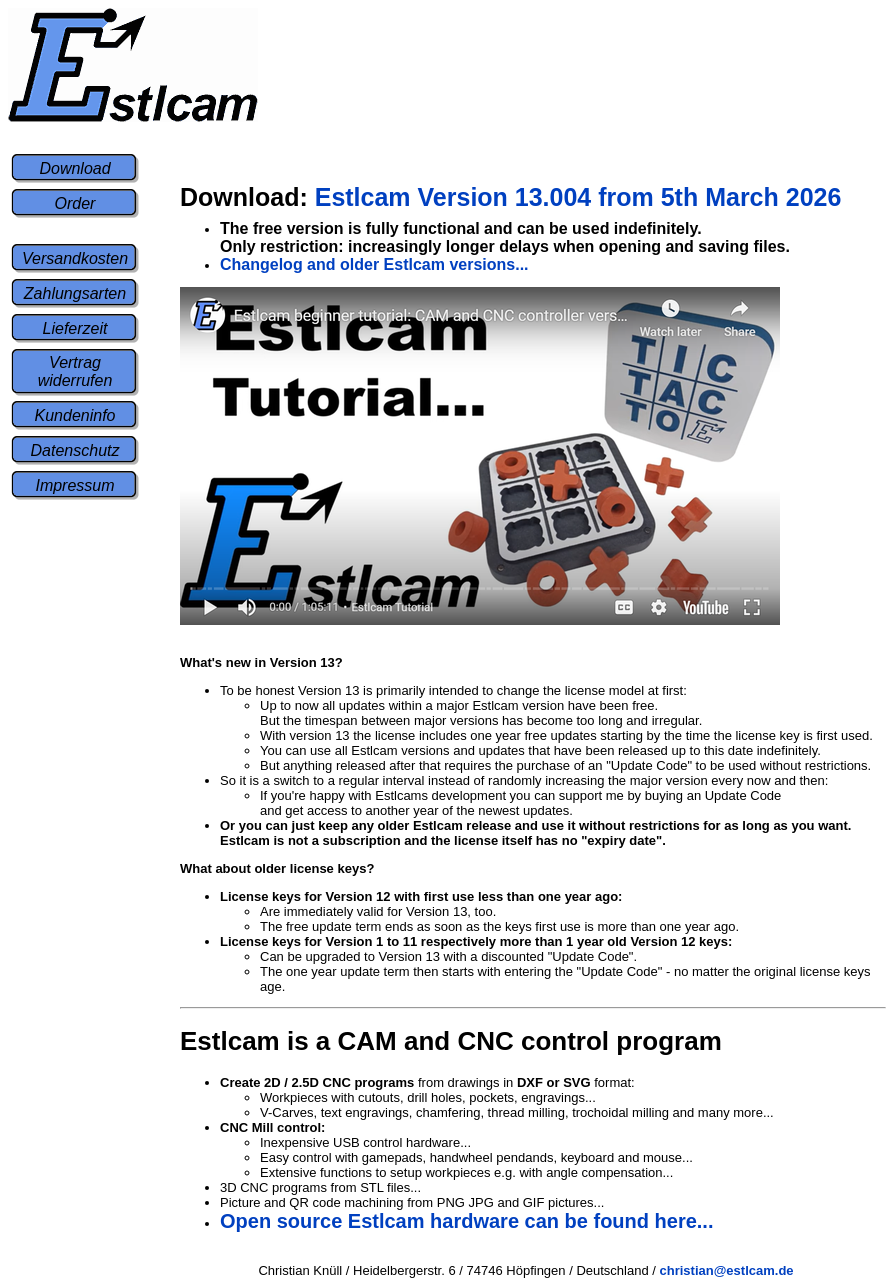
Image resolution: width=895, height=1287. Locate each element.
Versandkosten (75, 258)
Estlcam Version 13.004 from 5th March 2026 (510, 197)
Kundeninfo (75, 415)
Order (75, 203)
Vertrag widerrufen (75, 371)
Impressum (74, 485)
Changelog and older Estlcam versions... (374, 264)
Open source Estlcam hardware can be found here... (466, 1221)
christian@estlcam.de (727, 1270)
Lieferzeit (75, 328)
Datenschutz (75, 450)
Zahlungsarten (75, 293)
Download (74, 168)
